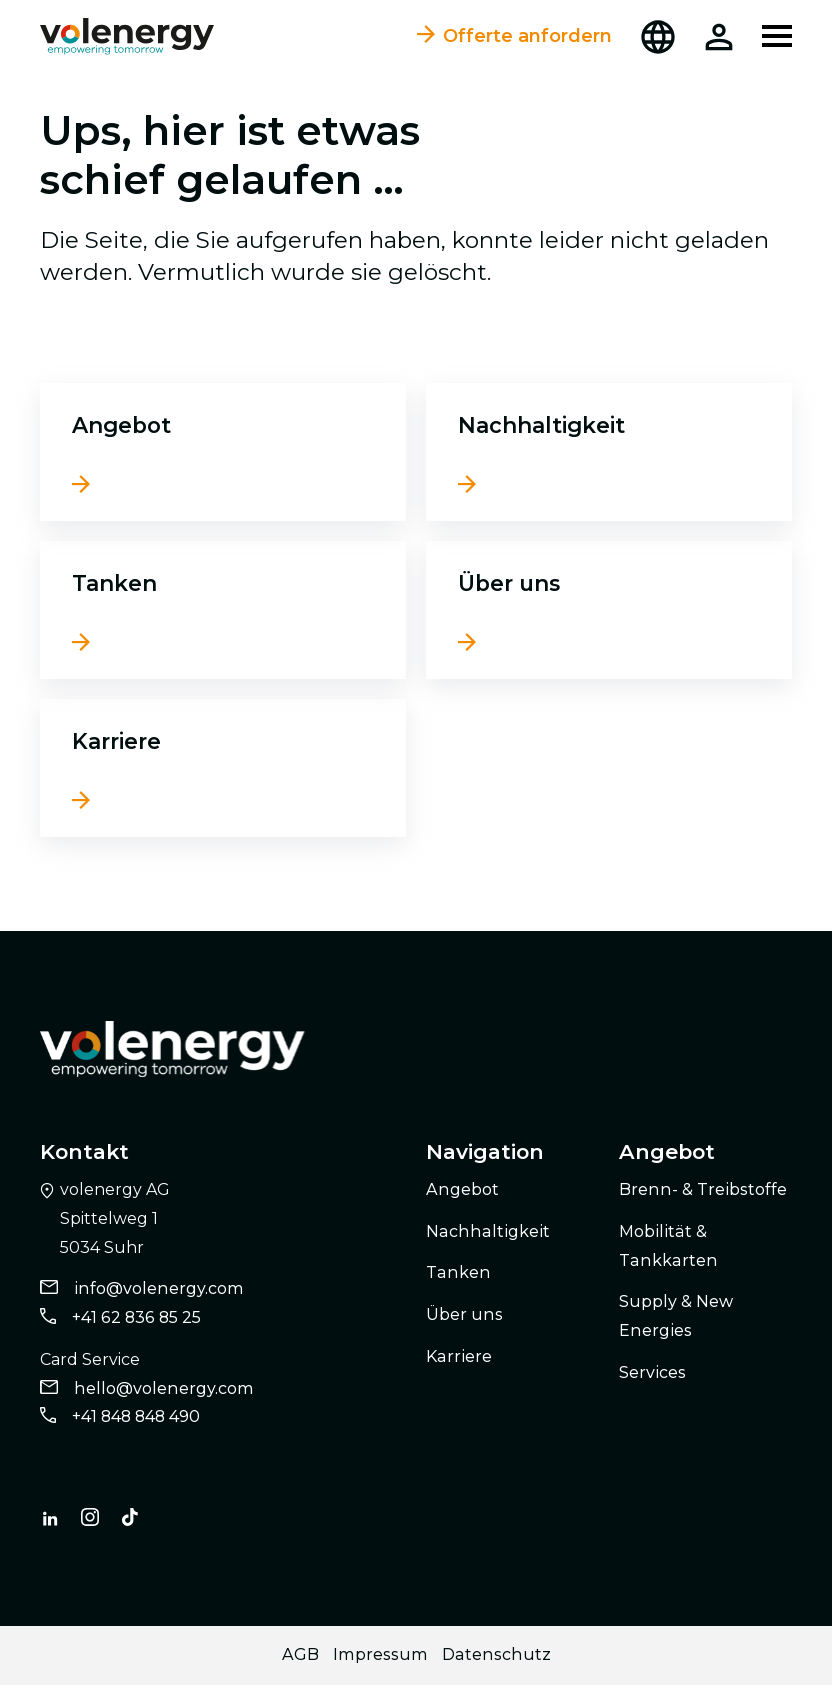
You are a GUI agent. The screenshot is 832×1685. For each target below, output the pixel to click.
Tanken (114, 583)
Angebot (121, 425)
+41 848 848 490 (136, 1416)
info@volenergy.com (159, 1288)
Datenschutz (496, 1654)
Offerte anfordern (514, 36)
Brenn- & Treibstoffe (703, 1189)
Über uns (509, 583)
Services (652, 1372)
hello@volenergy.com (164, 1388)
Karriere (116, 741)
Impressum (380, 1654)
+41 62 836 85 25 (136, 1317)
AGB (300, 1654)
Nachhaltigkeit (541, 425)
